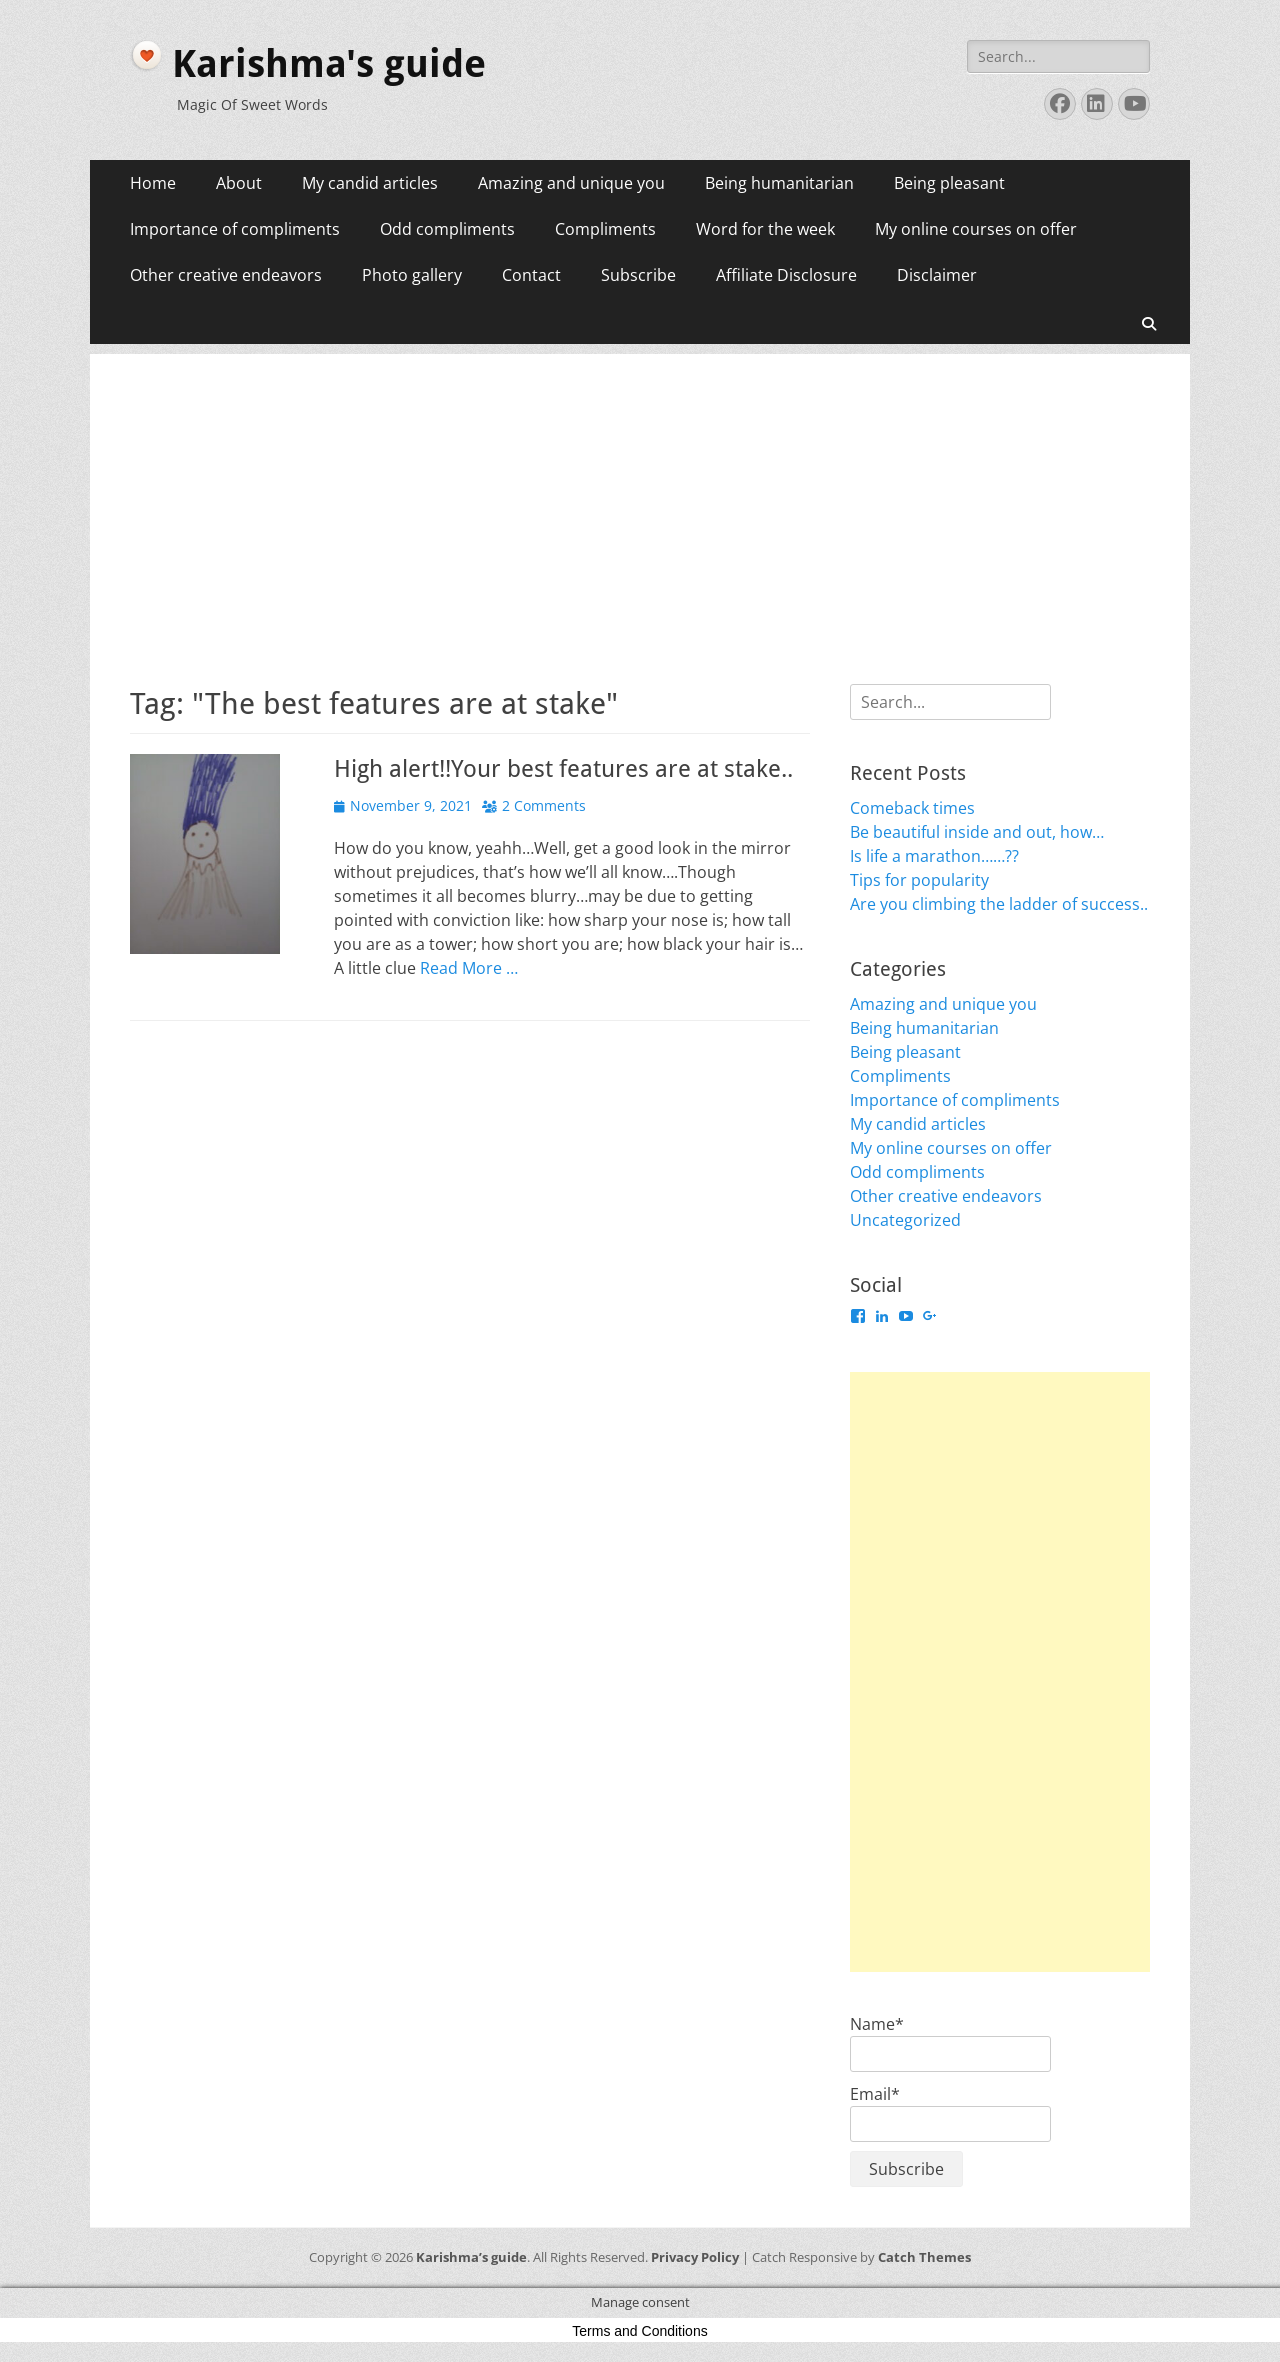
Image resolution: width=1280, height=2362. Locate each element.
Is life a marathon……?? (934, 856)
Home (153, 183)
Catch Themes (924, 2257)
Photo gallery (412, 275)
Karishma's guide (329, 64)
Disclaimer (937, 275)
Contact (531, 275)
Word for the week (765, 229)
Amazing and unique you (571, 183)
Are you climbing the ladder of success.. (999, 904)
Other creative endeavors (226, 275)
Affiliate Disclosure (786, 275)
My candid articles (370, 183)
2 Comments (544, 805)
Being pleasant (949, 183)
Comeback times (912, 808)
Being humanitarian (779, 183)
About (239, 183)
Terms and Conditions (639, 2331)
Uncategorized (905, 1220)
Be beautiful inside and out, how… (977, 832)
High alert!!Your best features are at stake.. (563, 769)
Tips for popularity (919, 880)
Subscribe (638, 275)
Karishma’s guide (471, 2257)
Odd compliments (447, 229)
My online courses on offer (976, 229)
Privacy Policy (695, 2257)
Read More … (469, 968)
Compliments (605, 229)
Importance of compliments (235, 229)
